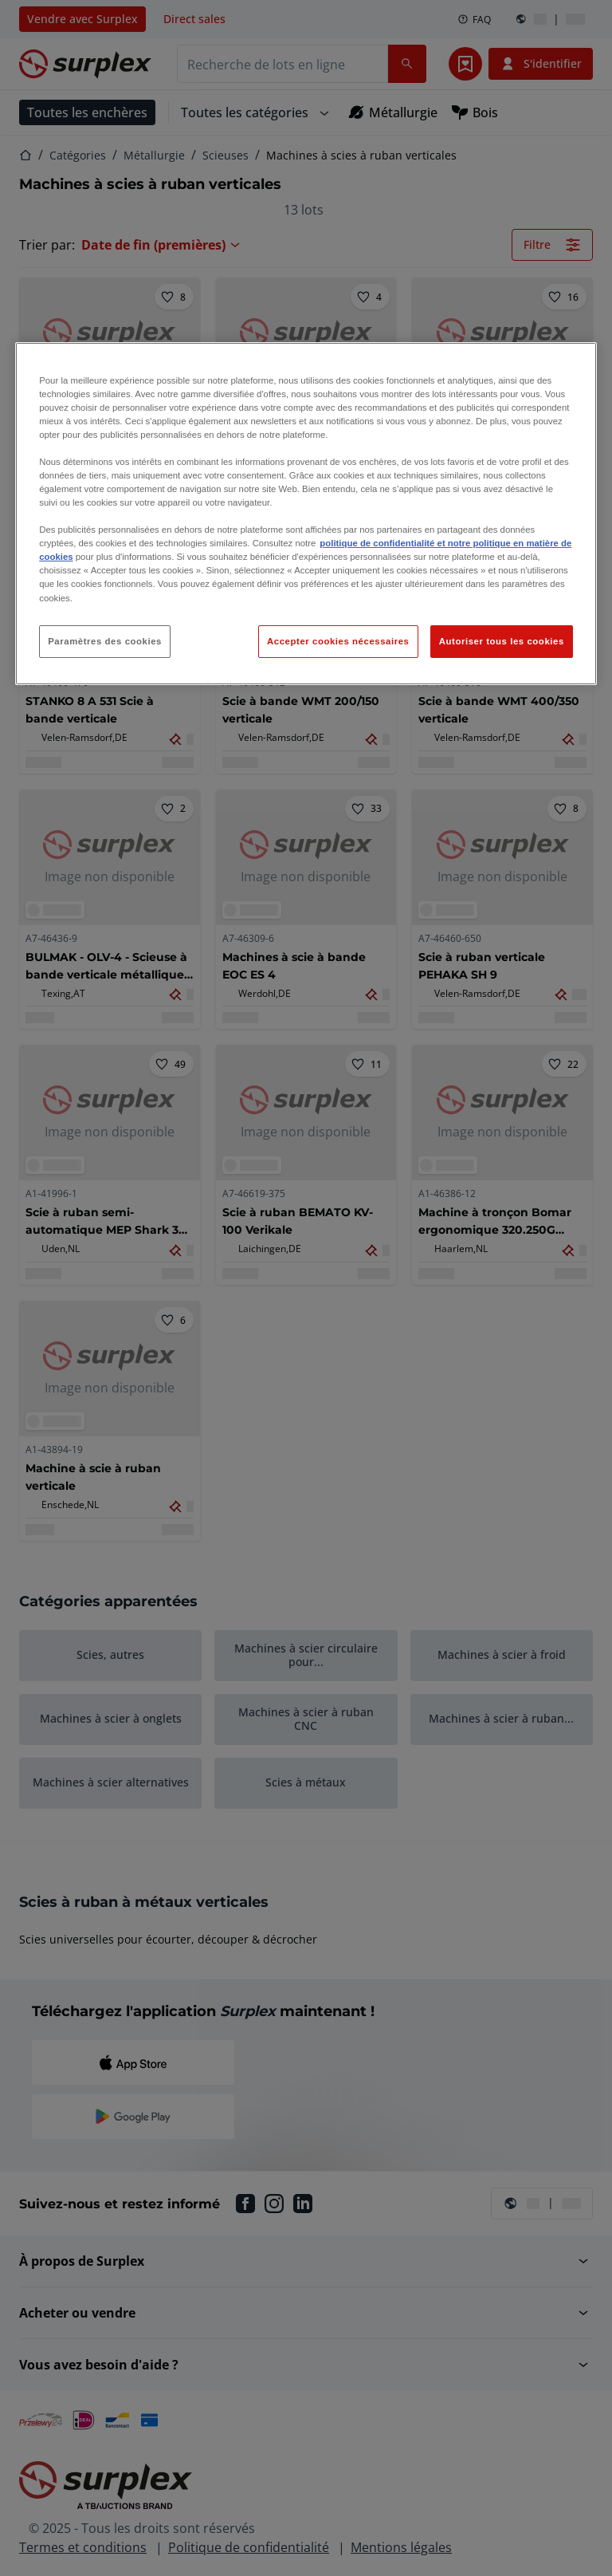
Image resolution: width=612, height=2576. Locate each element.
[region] (306, 513)
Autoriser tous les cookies (501, 641)
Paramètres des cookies (105, 641)
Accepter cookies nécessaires (338, 641)
